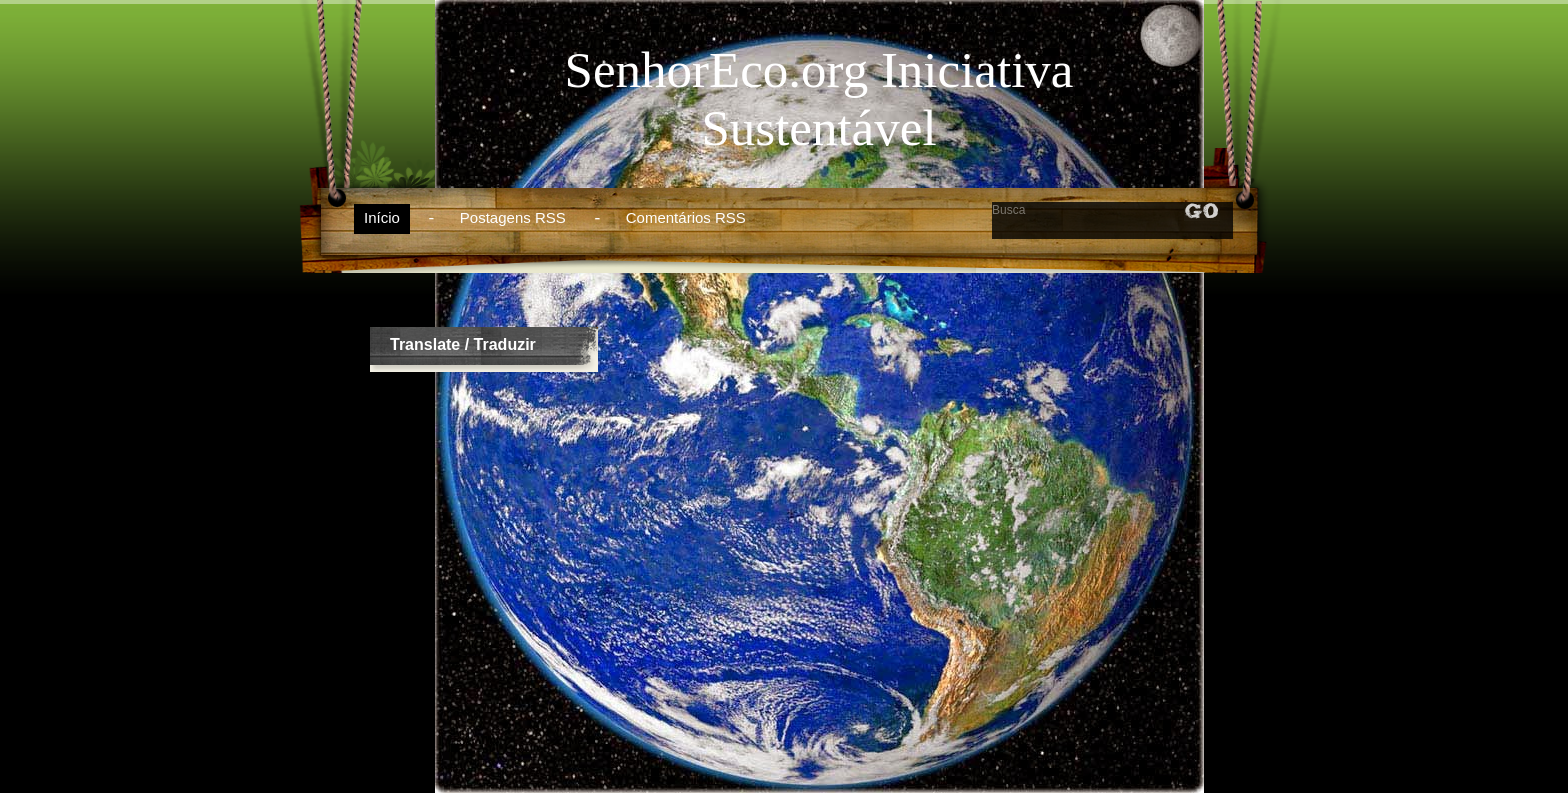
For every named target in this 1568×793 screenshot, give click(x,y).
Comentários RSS (686, 217)
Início (382, 217)
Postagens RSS (513, 217)
